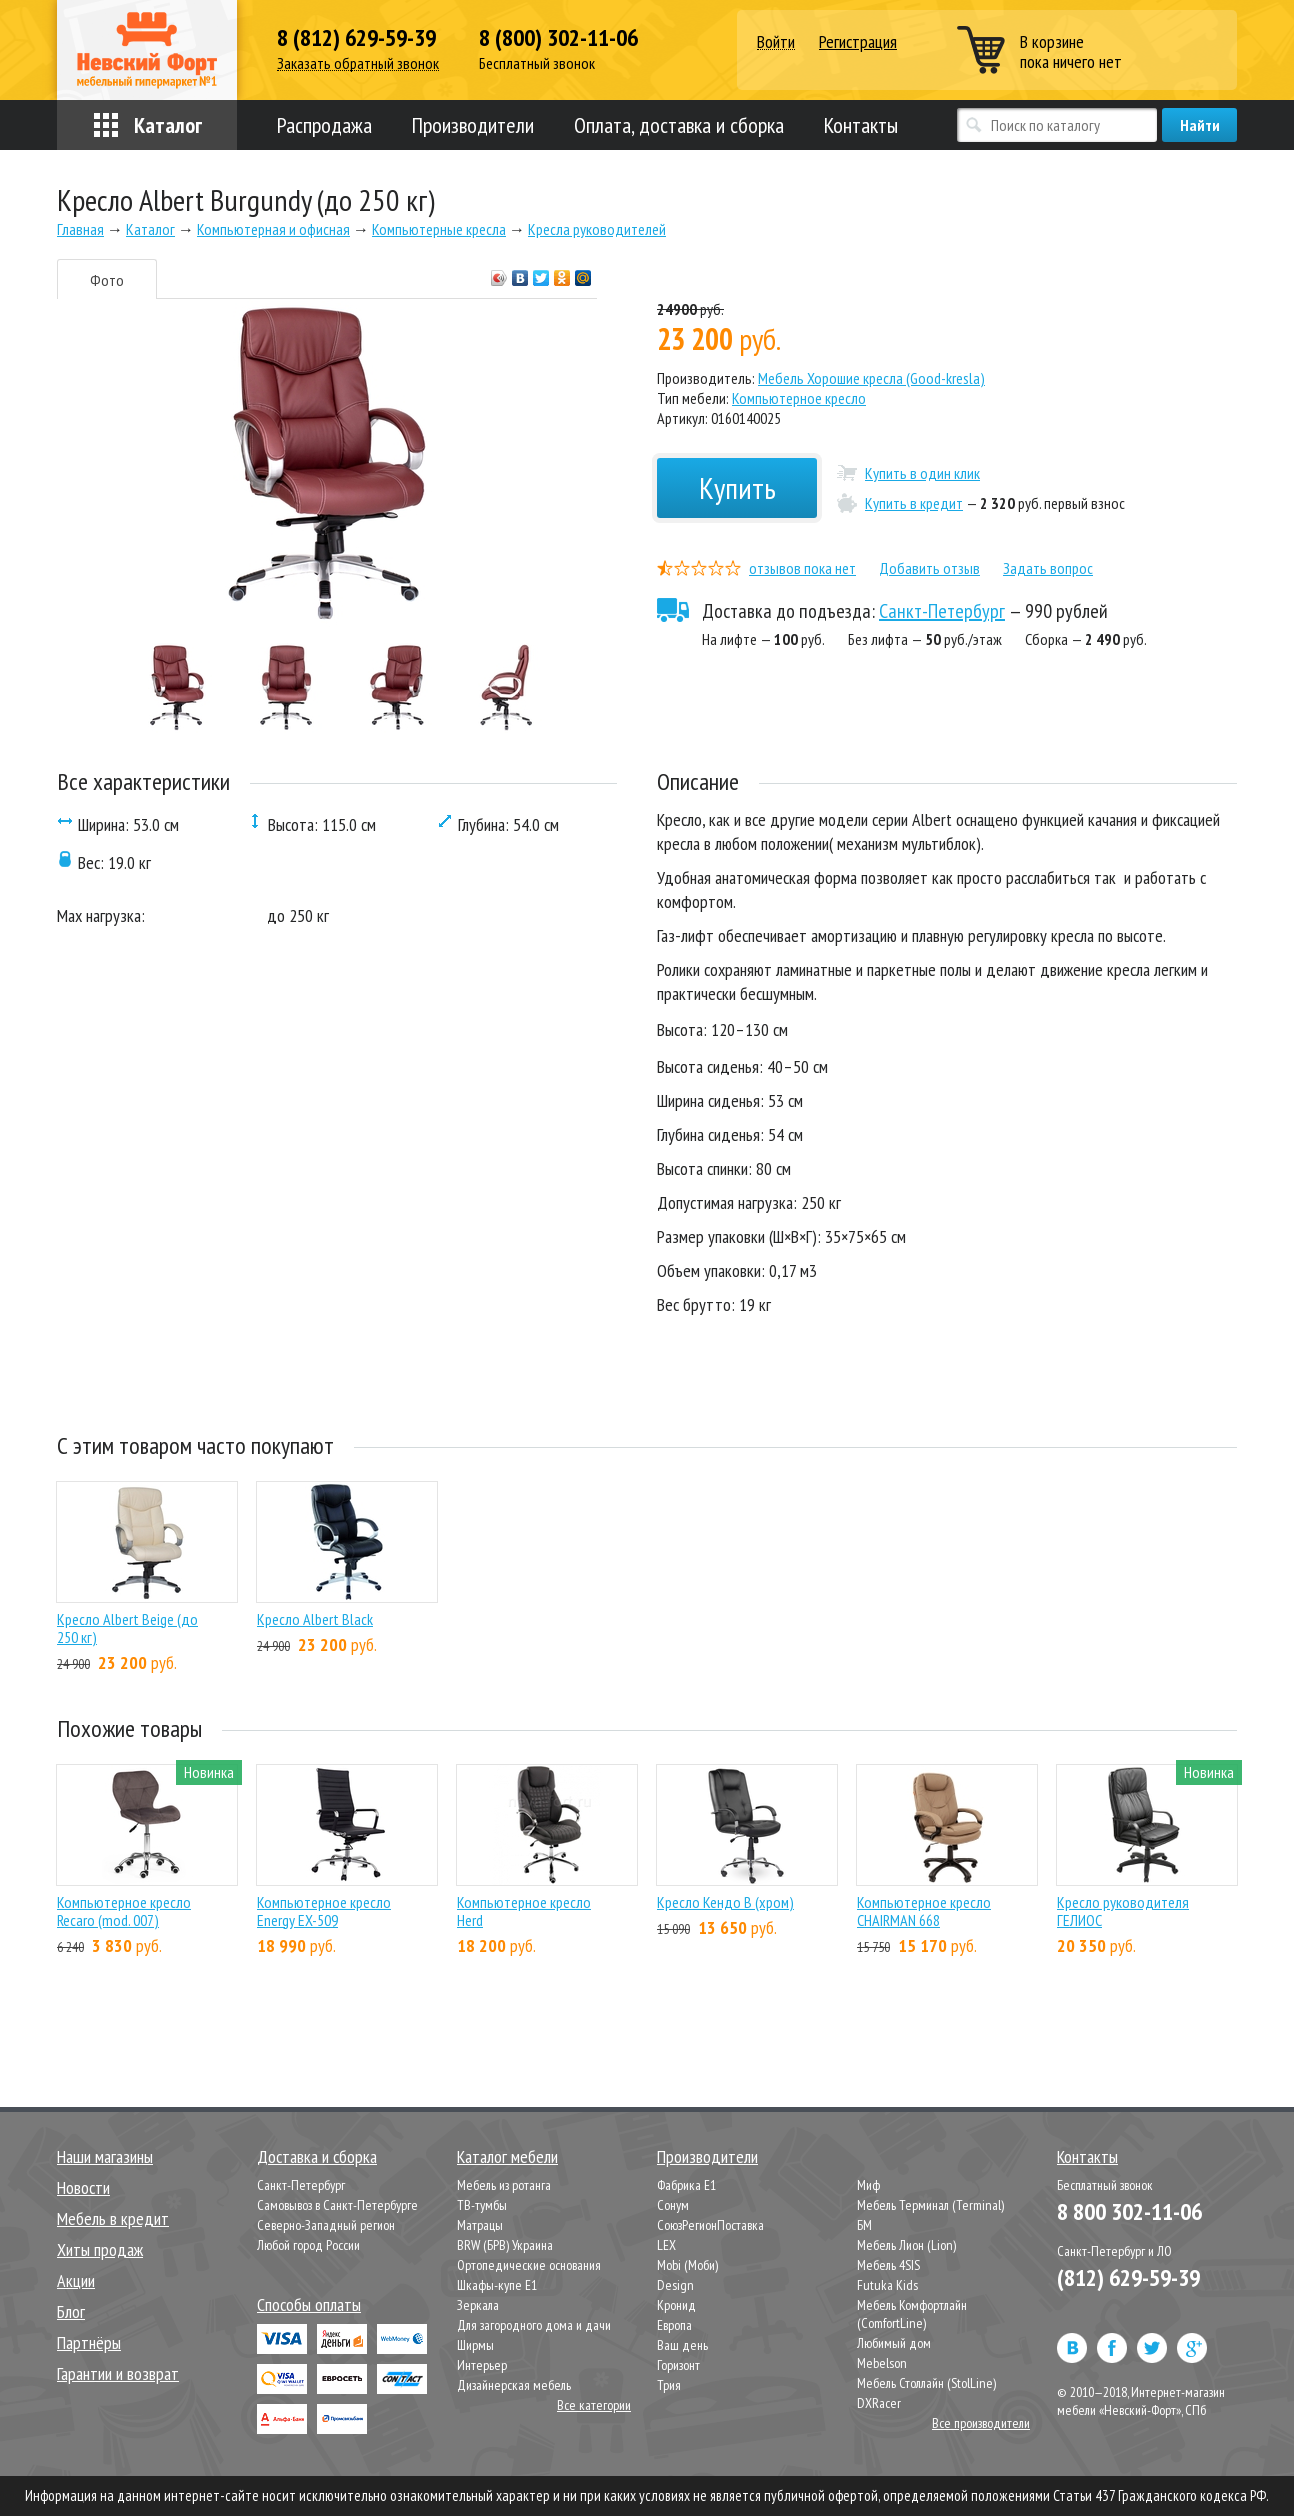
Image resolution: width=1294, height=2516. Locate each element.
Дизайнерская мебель (514, 2385)
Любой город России (308, 2245)
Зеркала (478, 2305)
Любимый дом (894, 2343)
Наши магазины (105, 2156)
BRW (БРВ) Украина (505, 2245)
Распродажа (324, 125)
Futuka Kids (887, 2285)
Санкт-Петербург (942, 611)
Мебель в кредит (113, 2218)
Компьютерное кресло (799, 398)
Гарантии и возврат (118, 2373)
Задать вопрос (1048, 568)
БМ (864, 2225)
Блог (71, 2311)
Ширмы (475, 2345)
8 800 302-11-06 (1129, 2211)
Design (675, 2285)
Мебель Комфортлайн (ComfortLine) (912, 2314)
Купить (737, 487)
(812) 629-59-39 (1128, 2277)
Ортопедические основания (529, 2265)
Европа (674, 2325)
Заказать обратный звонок (358, 63)
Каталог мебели (507, 2156)
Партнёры (89, 2342)
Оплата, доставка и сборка (679, 125)
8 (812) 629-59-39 (356, 38)
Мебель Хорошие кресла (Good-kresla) (871, 378)
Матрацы (480, 2225)
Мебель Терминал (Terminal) (930, 2205)
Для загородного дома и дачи (534, 2325)
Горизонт (678, 2365)
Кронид (676, 2305)
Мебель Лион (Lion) (906, 2245)
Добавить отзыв (929, 568)
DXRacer (879, 2403)
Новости (83, 2187)
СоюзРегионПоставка (710, 2225)
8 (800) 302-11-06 (558, 38)
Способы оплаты (309, 2304)
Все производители (981, 2423)
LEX (666, 2245)
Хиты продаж (100, 2249)
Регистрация (858, 41)
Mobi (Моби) (687, 2265)
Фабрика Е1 (686, 2185)
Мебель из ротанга (504, 2185)
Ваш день (682, 2345)
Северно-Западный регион (326, 2225)
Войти (776, 42)
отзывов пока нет (802, 568)
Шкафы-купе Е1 (497, 2285)
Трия (669, 2385)
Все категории (594, 2405)
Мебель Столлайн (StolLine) (926, 2383)
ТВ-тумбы (482, 2205)
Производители (473, 125)
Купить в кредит (914, 503)
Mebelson (882, 2363)
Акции (76, 2280)
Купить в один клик (922, 473)
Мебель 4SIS (888, 2265)
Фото (107, 280)
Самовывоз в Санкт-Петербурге (337, 2205)
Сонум (673, 2205)
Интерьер (482, 2365)
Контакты (861, 125)
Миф (868, 2185)
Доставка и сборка (317, 2156)
